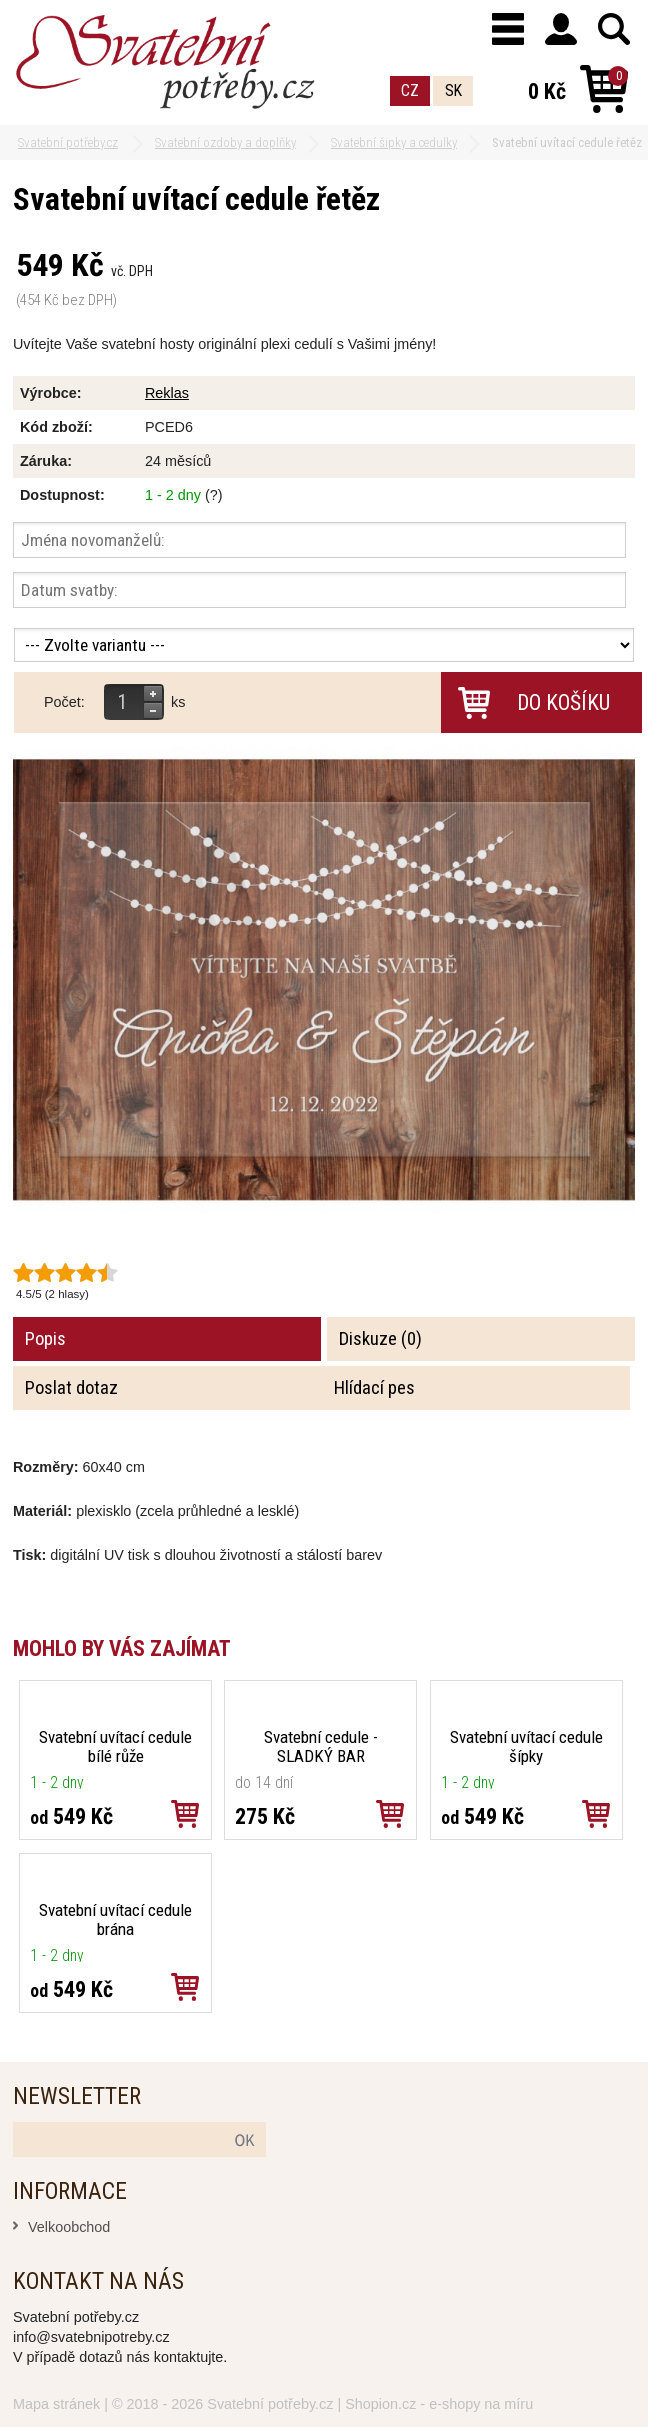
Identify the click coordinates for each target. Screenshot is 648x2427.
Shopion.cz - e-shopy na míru (439, 2404)
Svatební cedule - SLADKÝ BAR (321, 1746)
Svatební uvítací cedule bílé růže (115, 1746)
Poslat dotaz (71, 1388)
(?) (214, 495)
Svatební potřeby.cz (270, 2404)
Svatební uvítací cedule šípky (526, 1746)
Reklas (167, 393)
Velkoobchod (69, 2227)
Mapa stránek (56, 2404)
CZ (410, 90)
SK (453, 90)
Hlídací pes (374, 1388)
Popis (45, 1339)
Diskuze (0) (380, 1339)
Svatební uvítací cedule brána (115, 1919)
